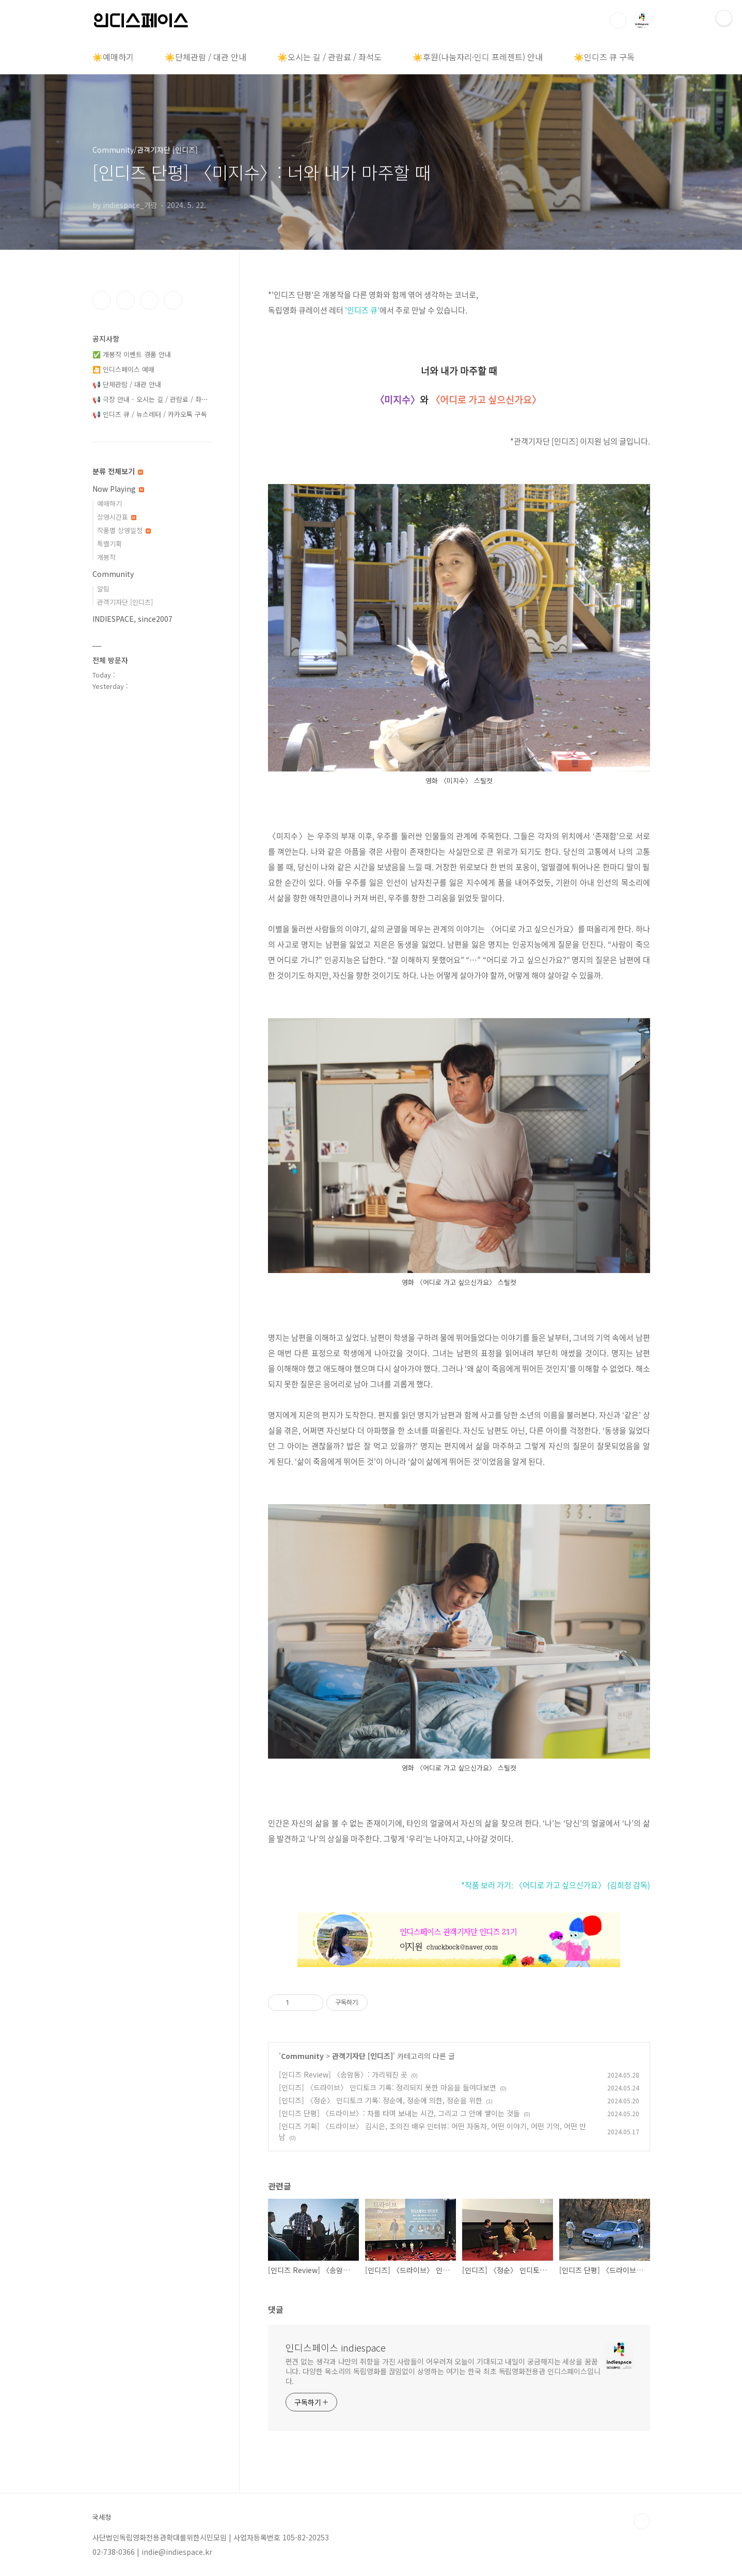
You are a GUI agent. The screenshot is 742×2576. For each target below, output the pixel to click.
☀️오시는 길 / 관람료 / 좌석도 (329, 57)
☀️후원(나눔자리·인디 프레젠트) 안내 (478, 57)
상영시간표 (116, 517)
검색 (618, 20)
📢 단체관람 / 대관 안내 (126, 384)
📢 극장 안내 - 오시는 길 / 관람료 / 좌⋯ (150, 399)
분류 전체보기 (117, 471)
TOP (642, 2521)
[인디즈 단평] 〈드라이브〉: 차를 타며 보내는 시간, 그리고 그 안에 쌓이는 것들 (399, 2113)
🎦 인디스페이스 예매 (123, 369)
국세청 (101, 2517)
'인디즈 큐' (362, 310)
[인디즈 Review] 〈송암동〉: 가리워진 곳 (343, 2074)
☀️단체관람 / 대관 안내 (205, 57)
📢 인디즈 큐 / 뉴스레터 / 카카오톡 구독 (149, 414)
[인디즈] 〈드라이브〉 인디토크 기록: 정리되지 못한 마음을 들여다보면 (387, 2087)
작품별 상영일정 (124, 530)
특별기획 (109, 544)
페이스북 (101, 300)
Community (302, 2056)
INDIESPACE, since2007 (132, 619)
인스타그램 (125, 300)
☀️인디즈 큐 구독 (604, 57)
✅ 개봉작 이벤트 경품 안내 (131, 354)
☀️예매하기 (113, 57)
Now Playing (118, 489)
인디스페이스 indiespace (336, 2347)
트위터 (149, 300)
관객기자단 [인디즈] (362, 2056)
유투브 (173, 300)
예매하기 (109, 503)
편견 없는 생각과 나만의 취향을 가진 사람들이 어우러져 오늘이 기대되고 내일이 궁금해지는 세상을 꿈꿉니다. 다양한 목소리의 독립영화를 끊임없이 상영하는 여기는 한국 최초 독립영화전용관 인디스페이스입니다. (443, 2371)
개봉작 (106, 557)
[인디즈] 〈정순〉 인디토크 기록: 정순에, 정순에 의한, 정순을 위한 (380, 2100)
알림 (103, 588)
